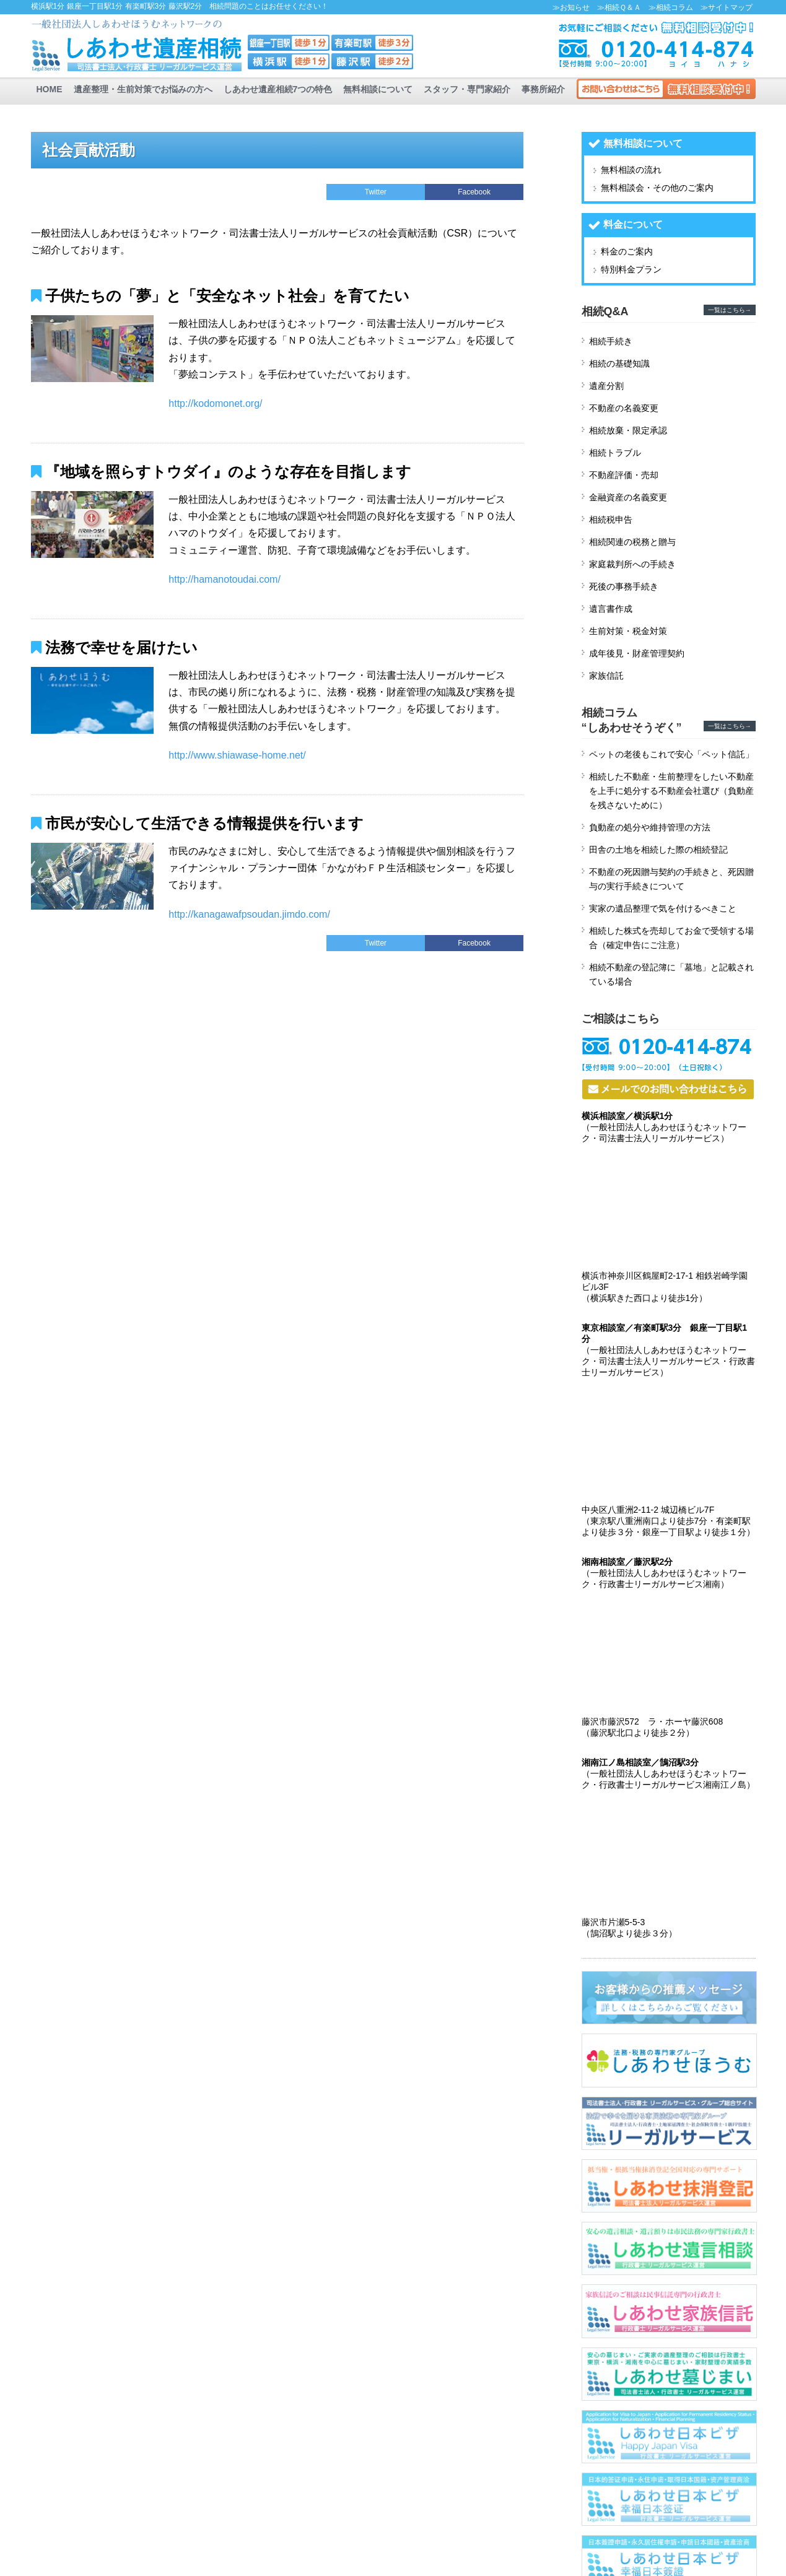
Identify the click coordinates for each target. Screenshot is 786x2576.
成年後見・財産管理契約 (636, 653)
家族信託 (606, 676)
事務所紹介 (543, 89)
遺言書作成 (610, 609)
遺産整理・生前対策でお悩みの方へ (143, 89)
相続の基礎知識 (619, 363)
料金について (633, 224)
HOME (50, 89)
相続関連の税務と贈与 (632, 542)
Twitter (375, 192)
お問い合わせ (666, 89)
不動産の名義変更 (623, 408)
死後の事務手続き (623, 586)
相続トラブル (615, 453)
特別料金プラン (631, 269)
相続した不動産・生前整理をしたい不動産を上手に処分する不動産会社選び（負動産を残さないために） (671, 791)
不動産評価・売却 (623, 475)
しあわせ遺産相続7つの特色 (278, 89)
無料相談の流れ (631, 170)
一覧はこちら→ (729, 310)
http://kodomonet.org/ (215, 403)
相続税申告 (610, 519)
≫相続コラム (670, 7)
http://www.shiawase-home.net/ (236, 755)
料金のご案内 (627, 251)
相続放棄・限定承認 (628, 430)
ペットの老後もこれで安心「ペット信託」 (671, 754)
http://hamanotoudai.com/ (224, 579)
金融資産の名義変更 (628, 497)
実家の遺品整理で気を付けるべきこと (662, 908)
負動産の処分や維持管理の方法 (649, 827)
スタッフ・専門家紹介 (467, 89)
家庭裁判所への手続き (632, 564)
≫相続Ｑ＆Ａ (619, 7)
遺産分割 (606, 386)
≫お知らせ (571, 7)
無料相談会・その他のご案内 (657, 188)
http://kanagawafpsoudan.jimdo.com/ (249, 914)
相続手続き (610, 341)
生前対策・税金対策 (628, 631)
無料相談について (378, 89)
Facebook (474, 192)
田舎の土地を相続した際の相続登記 (658, 850)
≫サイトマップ (727, 7)
